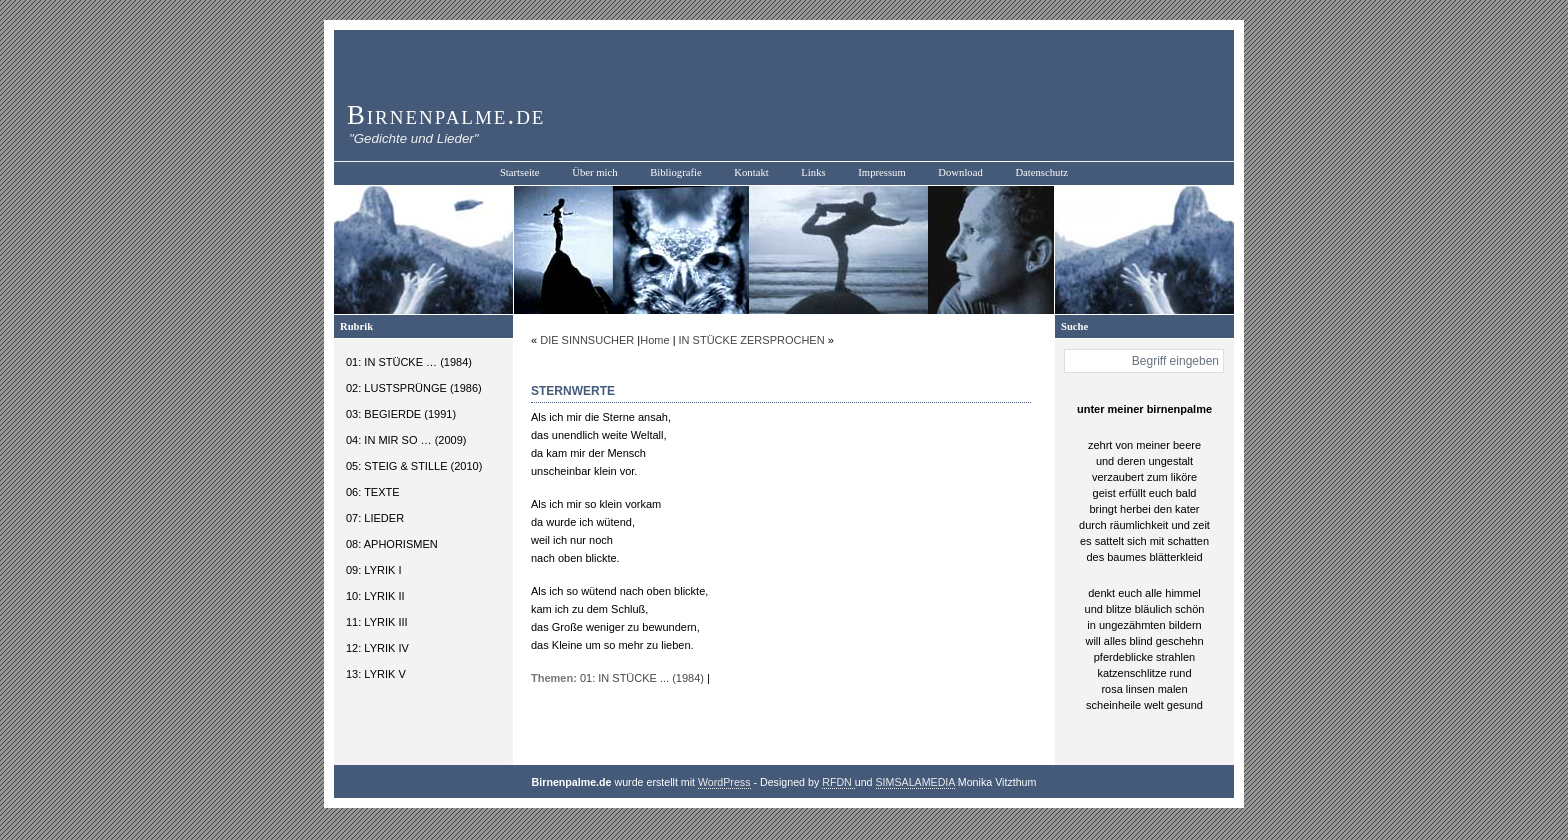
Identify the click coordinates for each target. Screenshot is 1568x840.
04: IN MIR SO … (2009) (406, 440)
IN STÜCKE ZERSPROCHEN (752, 340)
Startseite (520, 172)
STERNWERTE (573, 391)
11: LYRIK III (377, 622)
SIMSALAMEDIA (915, 782)
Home (654, 340)
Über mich (594, 172)
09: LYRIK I (373, 570)
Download (960, 172)
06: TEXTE (373, 492)
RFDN (838, 782)
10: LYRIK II (375, 596)
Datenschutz (1041, 172)
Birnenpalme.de (446, 115)
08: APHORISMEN (392, 544)
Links (813, 172)
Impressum (881, 172)
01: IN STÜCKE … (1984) (409, 362)
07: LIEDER (375, 518)
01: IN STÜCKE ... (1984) (642, 678)
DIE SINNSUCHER (587, 340)
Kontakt (751, 172)
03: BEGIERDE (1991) (401, 414)
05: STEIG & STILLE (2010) (414, 466)
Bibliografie (676, 172)
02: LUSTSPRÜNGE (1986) (414, 388)
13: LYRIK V (376, 674)
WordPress (724, 782)
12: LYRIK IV (377, 648)
